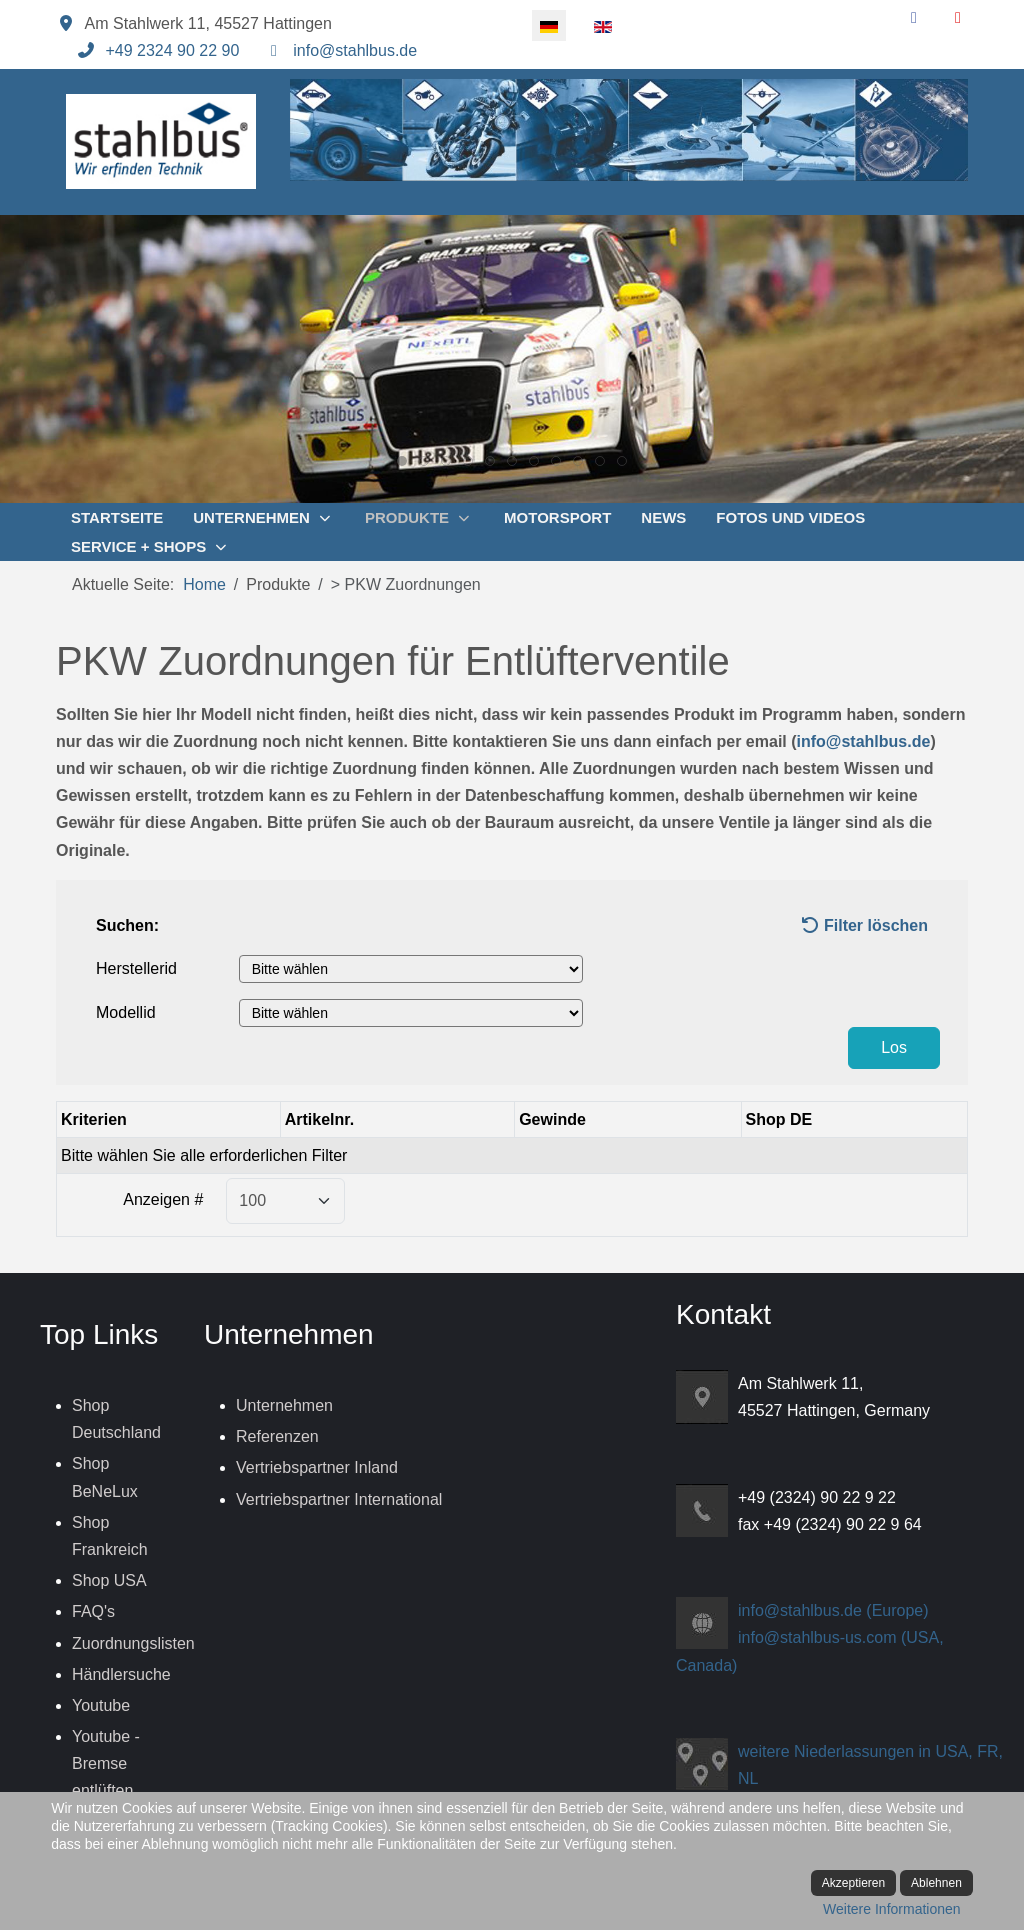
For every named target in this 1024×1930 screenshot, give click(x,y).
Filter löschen (864, 925)
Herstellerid (136, 968)
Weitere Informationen (891, 1909)
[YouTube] (958, 17)
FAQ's (93, 1611)
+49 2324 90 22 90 (172, 50)
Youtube (101, 1705)
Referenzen (277, 1436)
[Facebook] (914, 17)
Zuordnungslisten (133, 1643)
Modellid (126, 1012)
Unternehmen (284, 1405)
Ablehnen (936, 1883)
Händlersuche (121, 1674)
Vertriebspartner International (339, 1499)
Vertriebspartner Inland (317, 1467)
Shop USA (109, 1580)
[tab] (402, 461)
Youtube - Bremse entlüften (106, 1763)
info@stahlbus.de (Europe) (833, 1610)
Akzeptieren (853, 1883)
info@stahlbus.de (355, 50)
